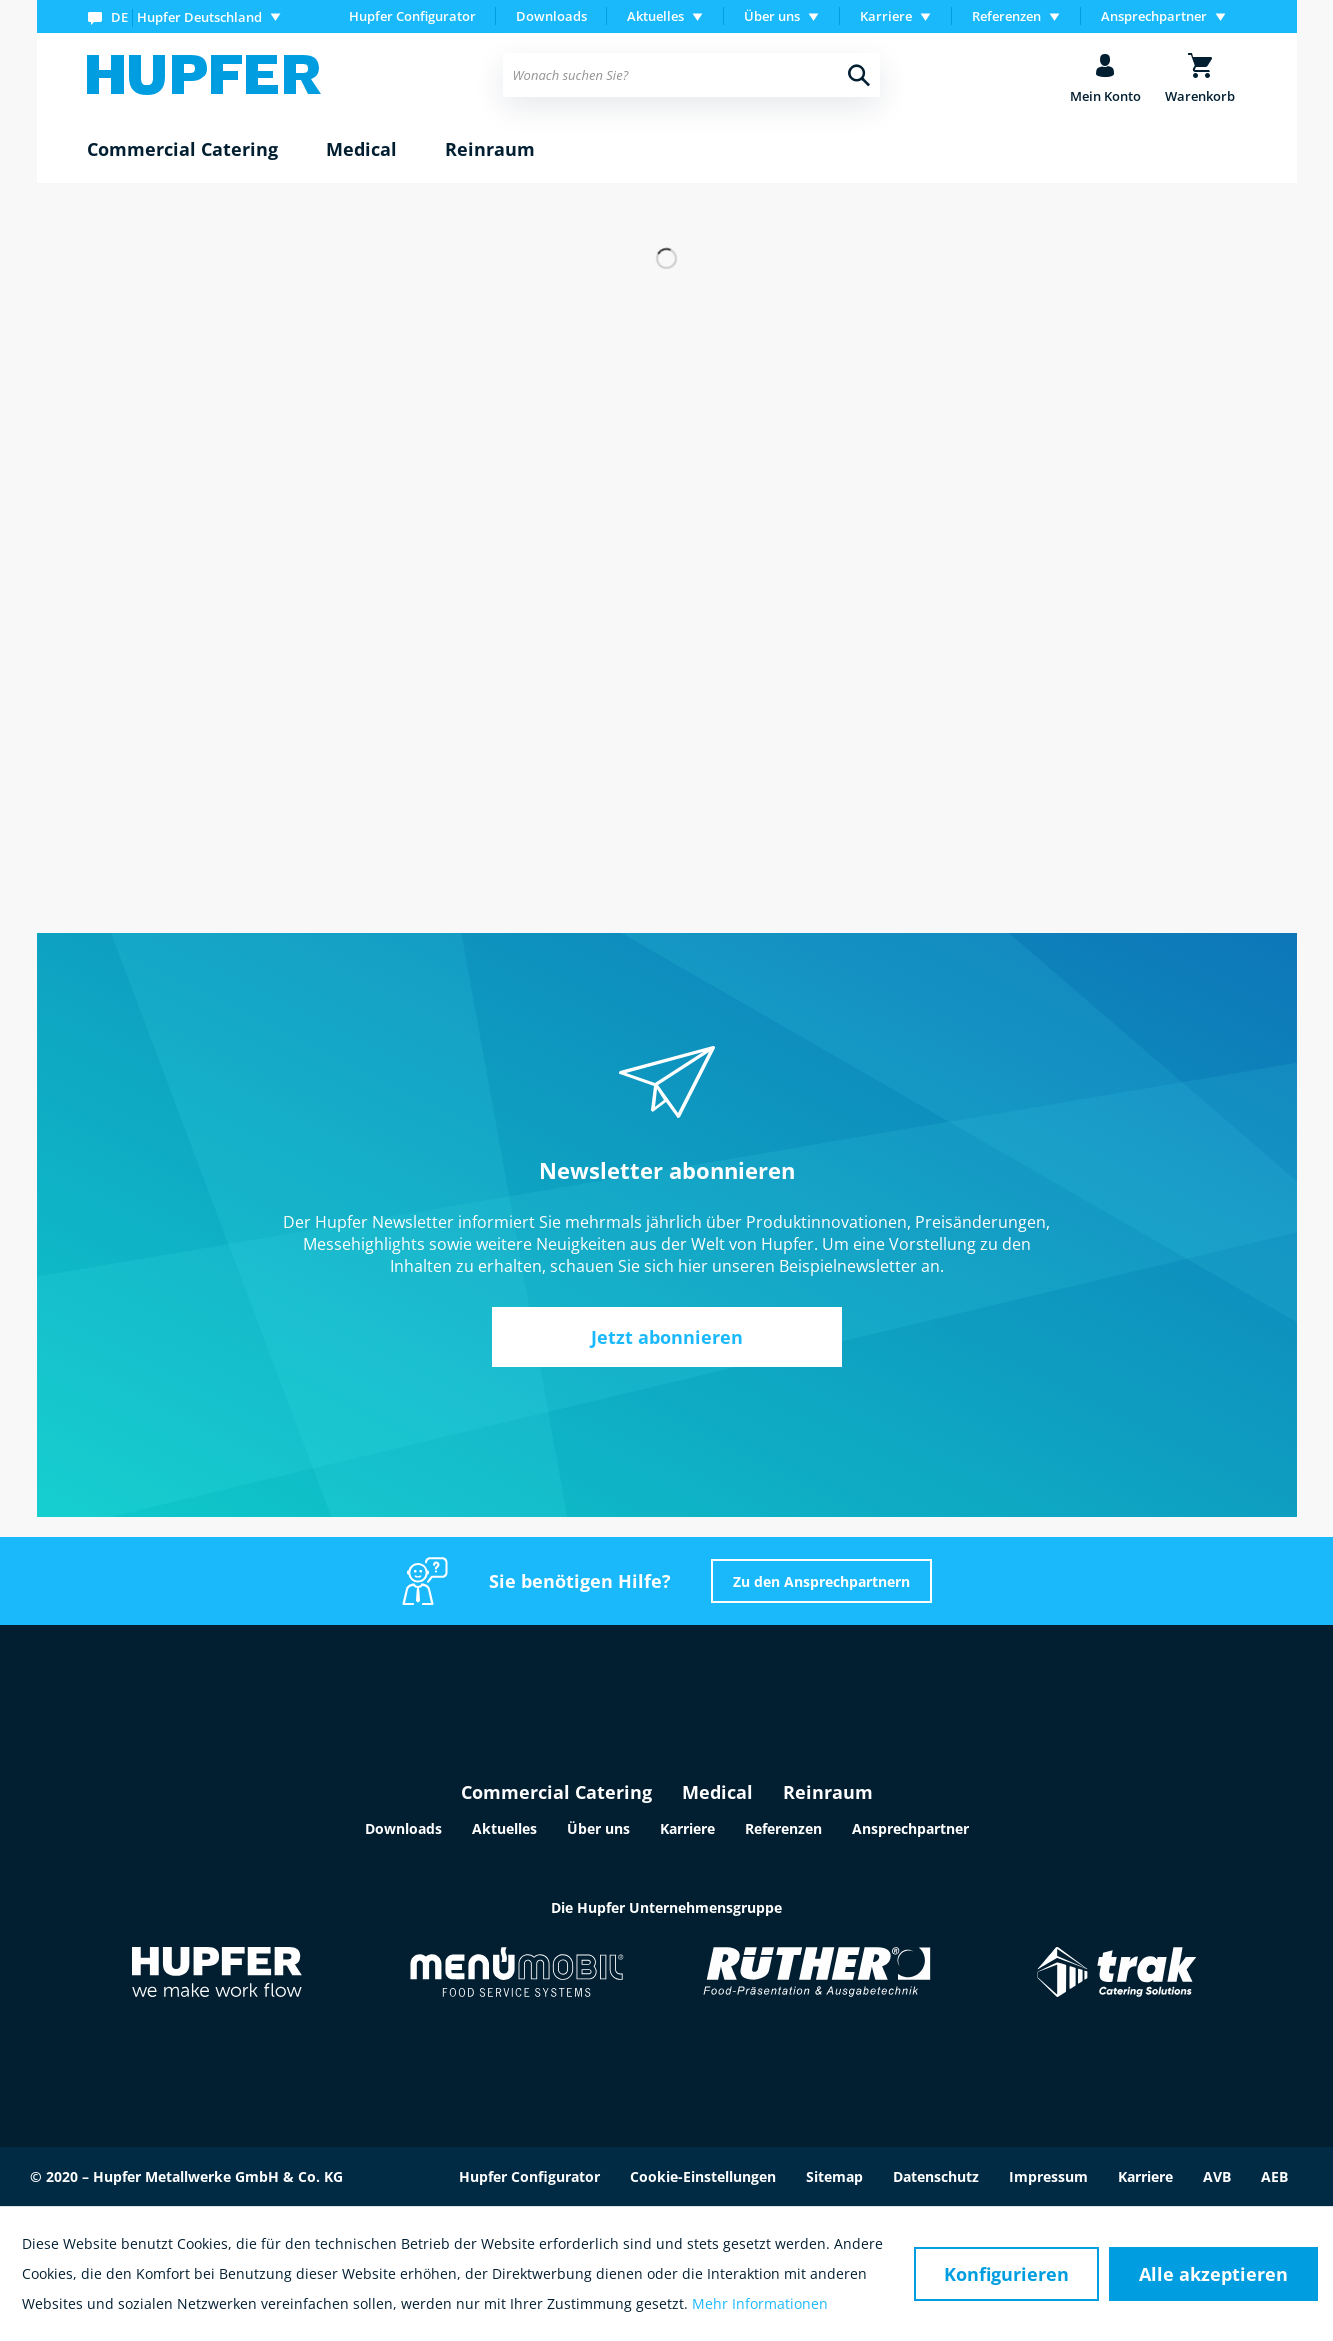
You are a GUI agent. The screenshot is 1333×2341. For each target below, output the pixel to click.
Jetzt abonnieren (667, 1337)
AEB (1274, 2176)
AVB (1217, 2176)
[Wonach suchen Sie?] (691, 75)
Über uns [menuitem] (772, 16)
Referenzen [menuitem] (1006, 16)
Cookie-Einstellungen (703, 2176)
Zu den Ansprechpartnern (821, 1581)
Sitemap (834, 2176)
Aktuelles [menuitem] (655, 16)
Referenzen (783, 1828)
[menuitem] (188, 16)
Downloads (551, 16)
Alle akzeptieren (1213, 2274)
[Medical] (361, 150)
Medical (717, 1792)
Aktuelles (504, 1828)
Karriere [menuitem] (886, 16)
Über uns (598, 1828)
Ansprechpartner (910, 1828)
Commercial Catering (556, 1792)
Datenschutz (936, 2176)
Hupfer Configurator (412, 16)
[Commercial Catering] (182, 150)
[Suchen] (859, 75)
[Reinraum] (490, 150)
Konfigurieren (1006, 2274)
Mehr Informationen (760, 2303)
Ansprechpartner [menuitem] (1154, 16)
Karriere (687, 1828)
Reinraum (828, 1792)
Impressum (1048, 2176)
